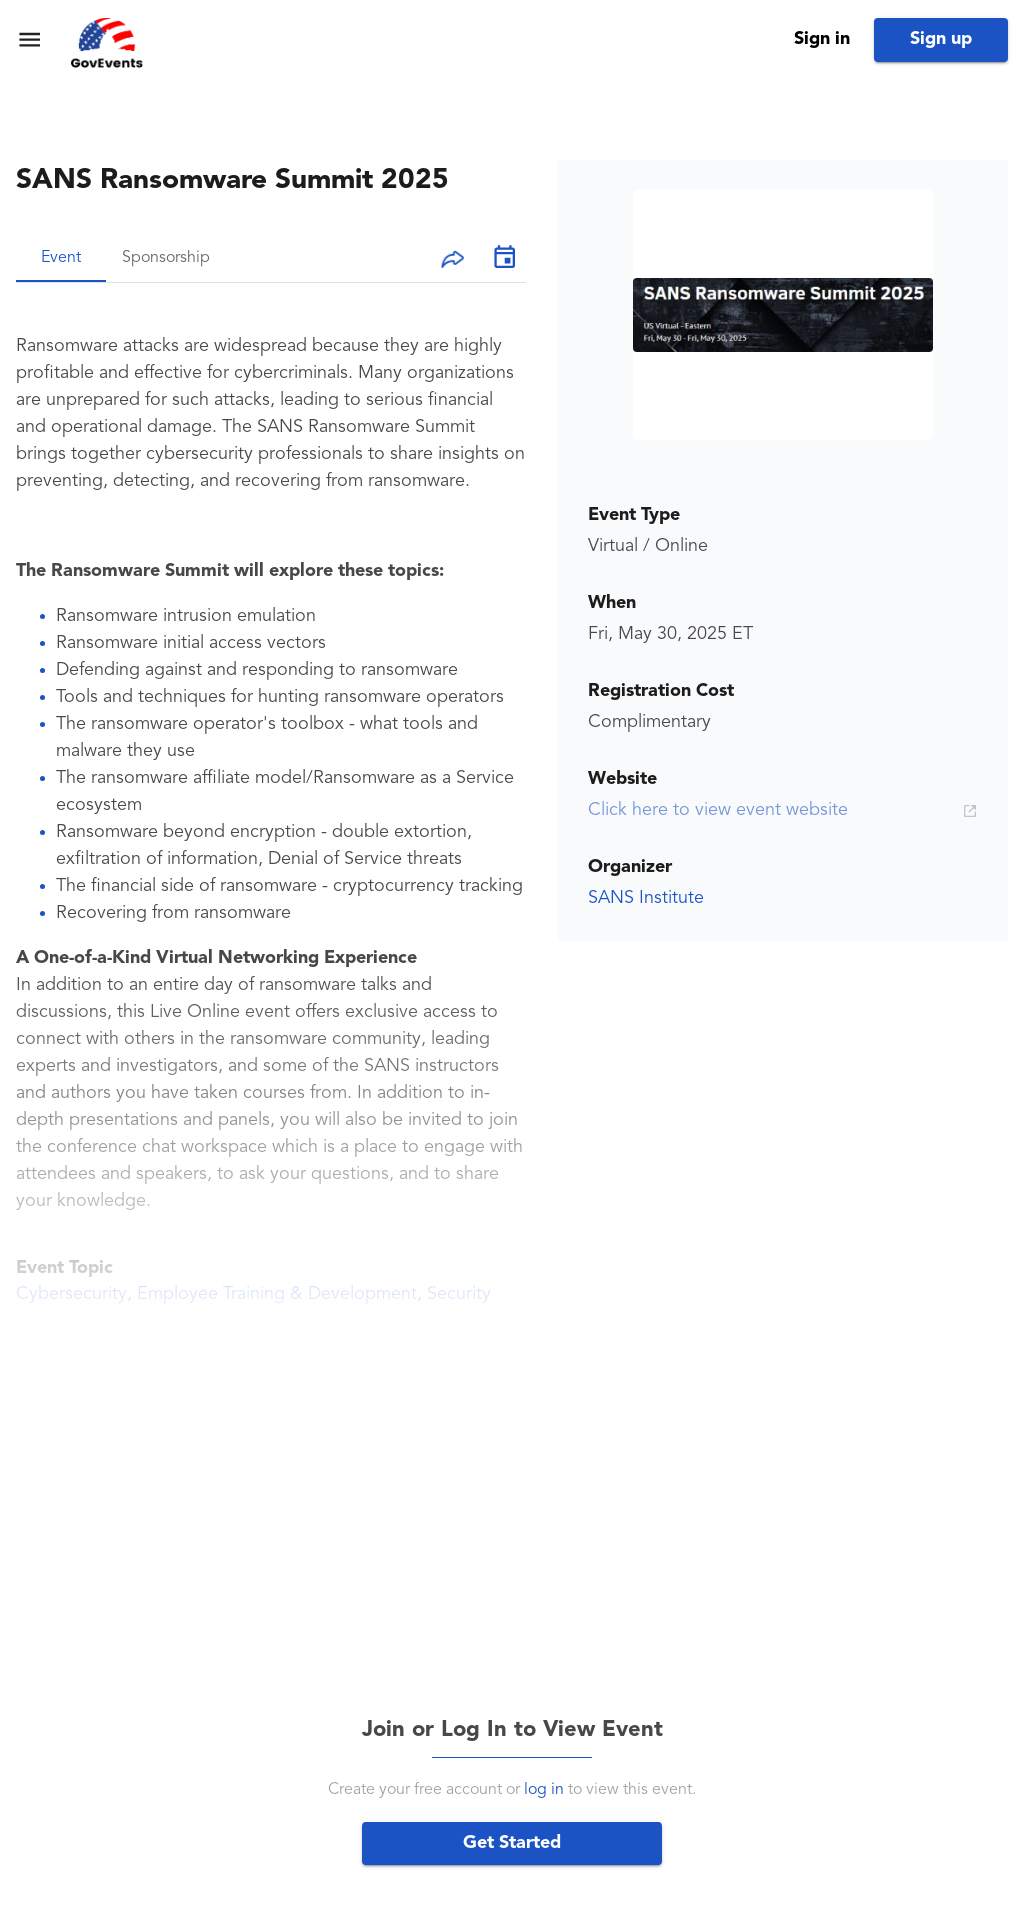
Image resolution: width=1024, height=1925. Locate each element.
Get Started (512, 1843)
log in (544, 1790)
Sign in (822, 39)
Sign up (941, 39)
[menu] (29, 39)
